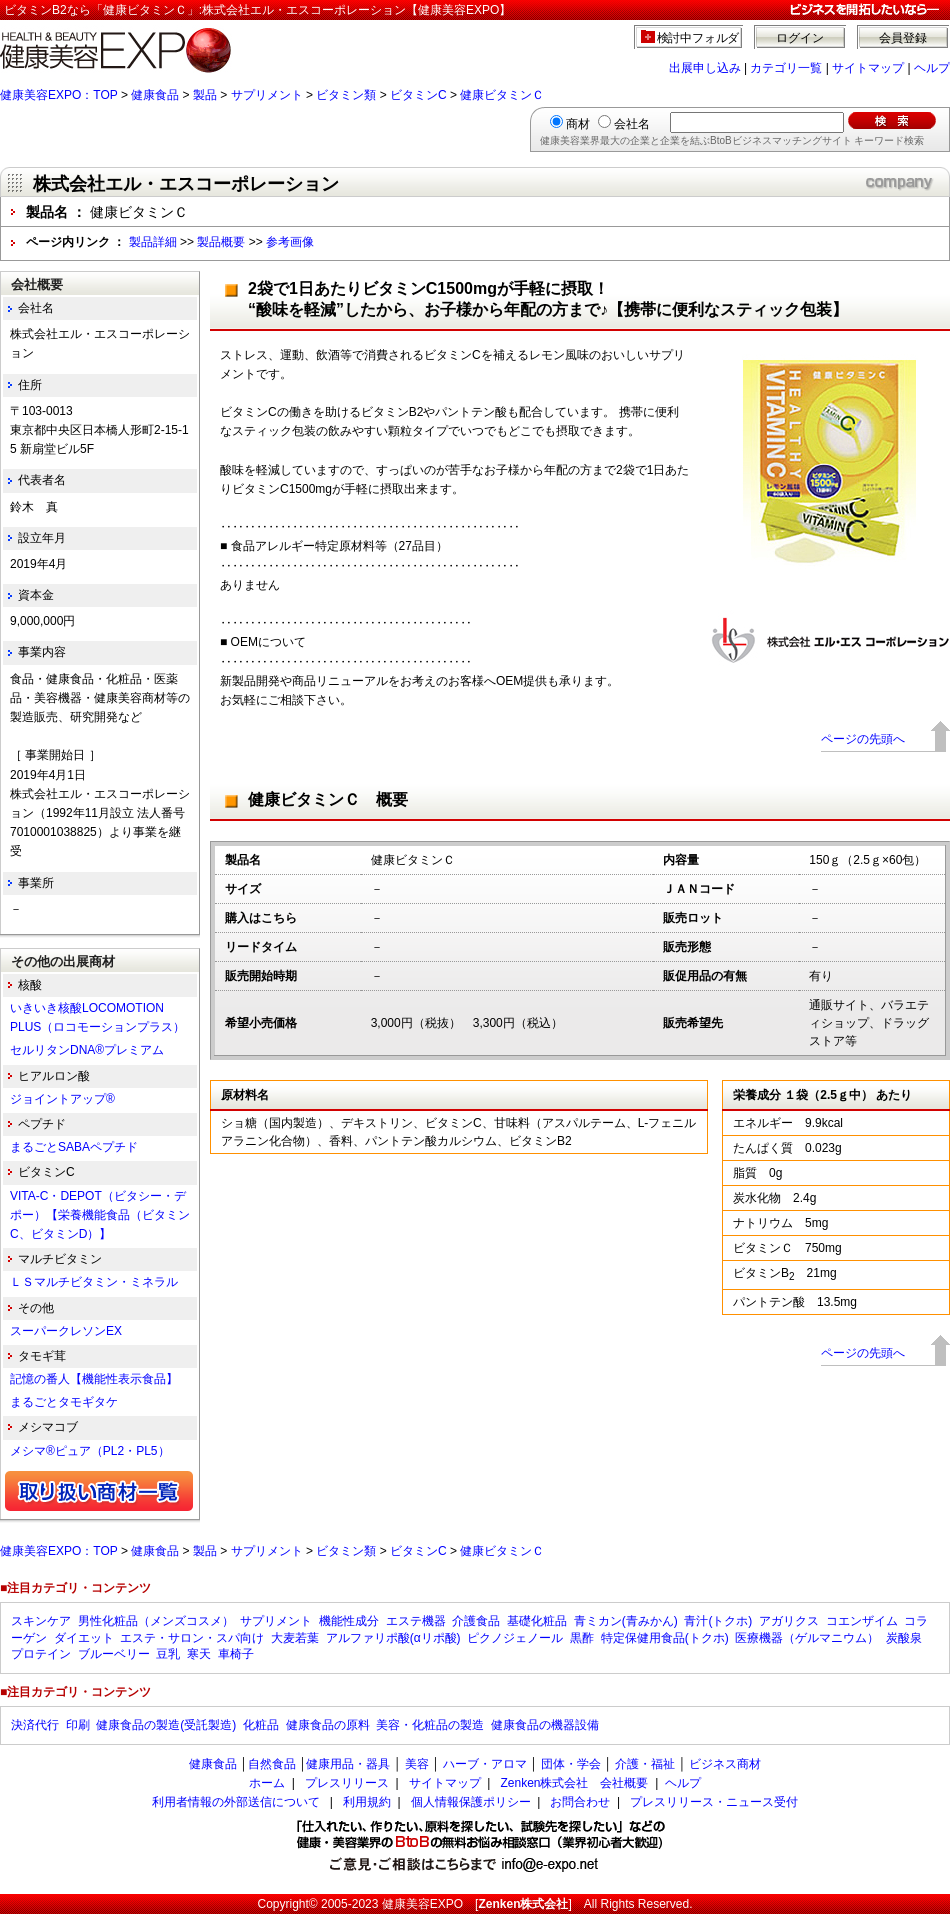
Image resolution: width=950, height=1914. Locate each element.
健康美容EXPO (422, 1904)
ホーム (267, 1783)
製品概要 (221, 242)
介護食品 (476, 1621)
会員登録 (903, 38)
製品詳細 (153, 242)
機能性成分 (349, 1621)
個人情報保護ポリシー (471, 1802)
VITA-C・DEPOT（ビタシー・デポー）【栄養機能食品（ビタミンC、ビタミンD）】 (100, 1215)
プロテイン (41, 1654)
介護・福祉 (645, 1764)
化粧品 (261, 1725)
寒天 (199, 1654)
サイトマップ (868, 68)
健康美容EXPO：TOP (59, 95)
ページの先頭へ (863, 739)
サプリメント (267, 95)
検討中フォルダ (698, 38)
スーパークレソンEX (66, 1331)
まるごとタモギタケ (64, 1402)
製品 (205, 95)
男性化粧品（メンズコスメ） (156, 1621)
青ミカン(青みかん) (626, 1621)
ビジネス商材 (725, 1764)
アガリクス (789, 1621)
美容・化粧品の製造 (430, 1725)
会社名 (632, 124)
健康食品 (155, 95)
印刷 (78, 1725)
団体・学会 (571, 1764)
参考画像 (290, 242)
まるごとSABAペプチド (74, 1147)
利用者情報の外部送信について (236, 1802)
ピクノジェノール (515, 1638)
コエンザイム (862, 1621)
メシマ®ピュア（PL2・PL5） (90, 1451)
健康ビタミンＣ (502, 95)
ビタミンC (418, 95)
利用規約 (367, 1802)
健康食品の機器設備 (545, 1725)
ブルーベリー (114, 1654)
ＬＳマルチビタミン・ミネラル (94, 1282)
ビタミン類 (346, 95)
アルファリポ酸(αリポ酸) (393, 1638)
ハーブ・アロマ (485, 1764)
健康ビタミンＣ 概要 (328, 799)
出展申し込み (705, 68)
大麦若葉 (295, 1638)
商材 (578, 124)
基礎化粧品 (537, 1621)
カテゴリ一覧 (786, 68)
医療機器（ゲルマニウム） (807, 1638)
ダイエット (84, 1638)
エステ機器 (416, 1621)
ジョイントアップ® (62, 1099)
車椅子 (236, 1654)
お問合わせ (580, 1802)
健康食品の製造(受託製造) (166, 1725)
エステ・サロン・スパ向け (192, 1638)
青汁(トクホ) (718, 1621)
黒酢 (582, 1638)
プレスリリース (347, 1783)
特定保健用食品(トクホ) (665, 1638)
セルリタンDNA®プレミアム (87, 1050)
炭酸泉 (904, 1638)
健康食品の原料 (328, 1725)
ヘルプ (932, 68)
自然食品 (272, 1764)
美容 (417, 1764)
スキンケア (41, 1621)
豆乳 (168, 1654)
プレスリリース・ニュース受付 (714, 1802)
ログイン (800, 38)
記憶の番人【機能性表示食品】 (94, 1379)
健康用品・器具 (348, 1764)
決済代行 (35, 1725)
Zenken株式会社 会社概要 (574, 1783)
